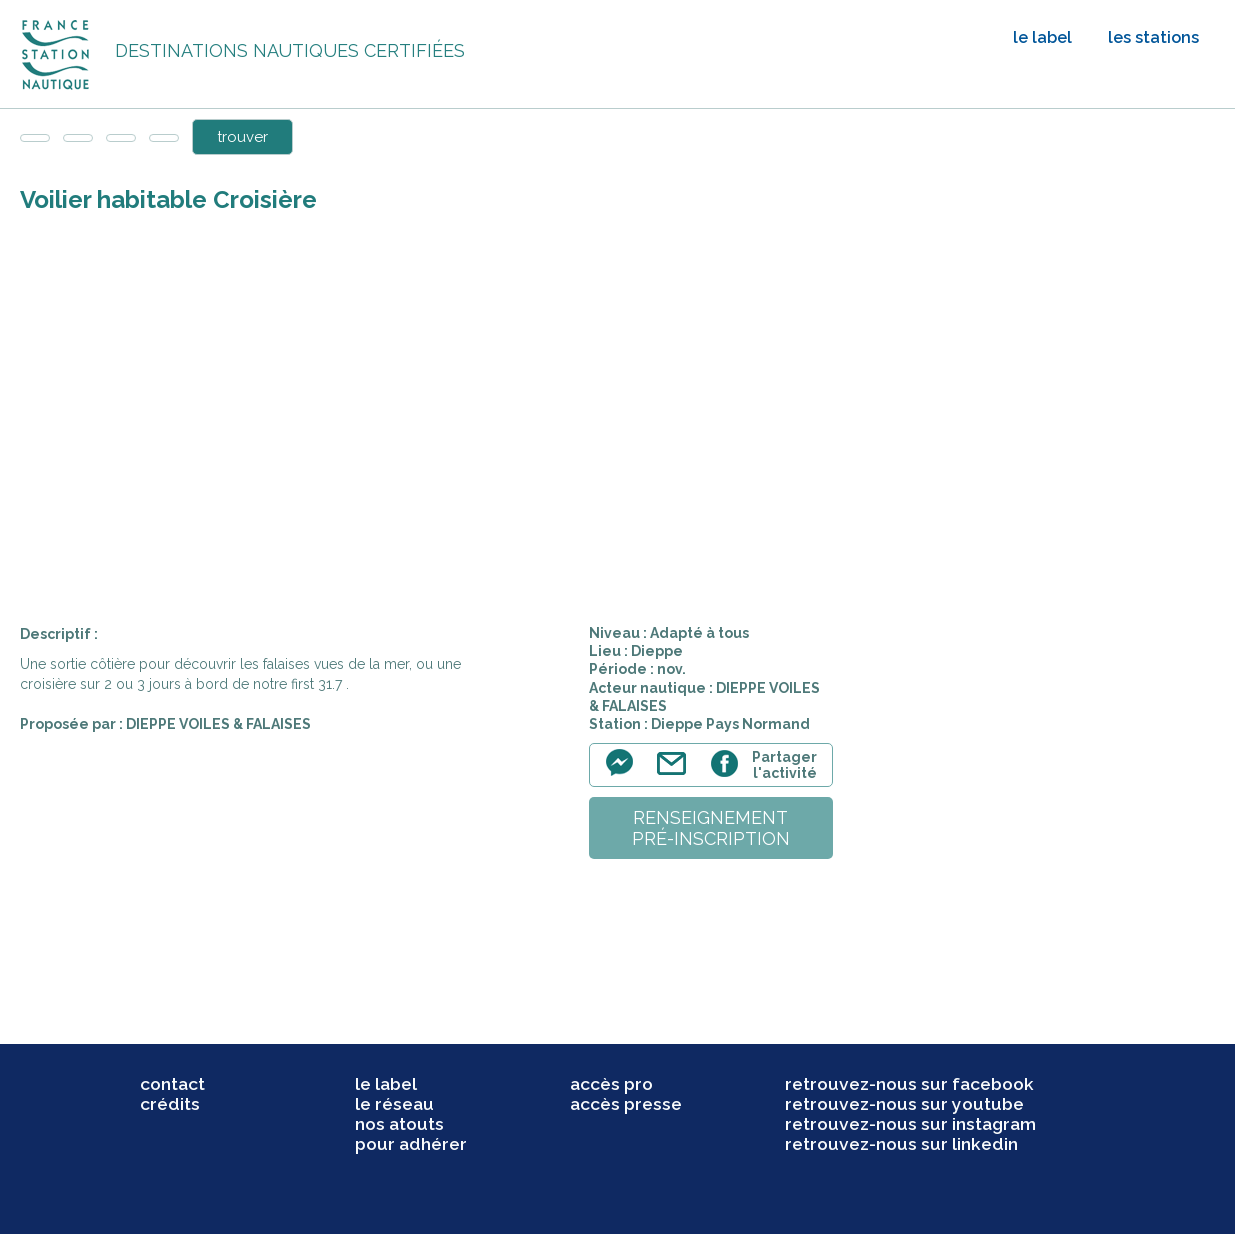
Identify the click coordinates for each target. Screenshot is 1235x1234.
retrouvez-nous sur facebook (909, 1084)
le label (1042, 37)
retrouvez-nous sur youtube (904, 1104)
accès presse (626, 1104)
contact (172, 1084)
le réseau (394, 1104)
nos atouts (399, 1124)
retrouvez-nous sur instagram (910, 1124)
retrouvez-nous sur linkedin (901, 1144)
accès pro (611, 1084)
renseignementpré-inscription (711, 828)
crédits (170, 1104)
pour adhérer (411, 1144)
